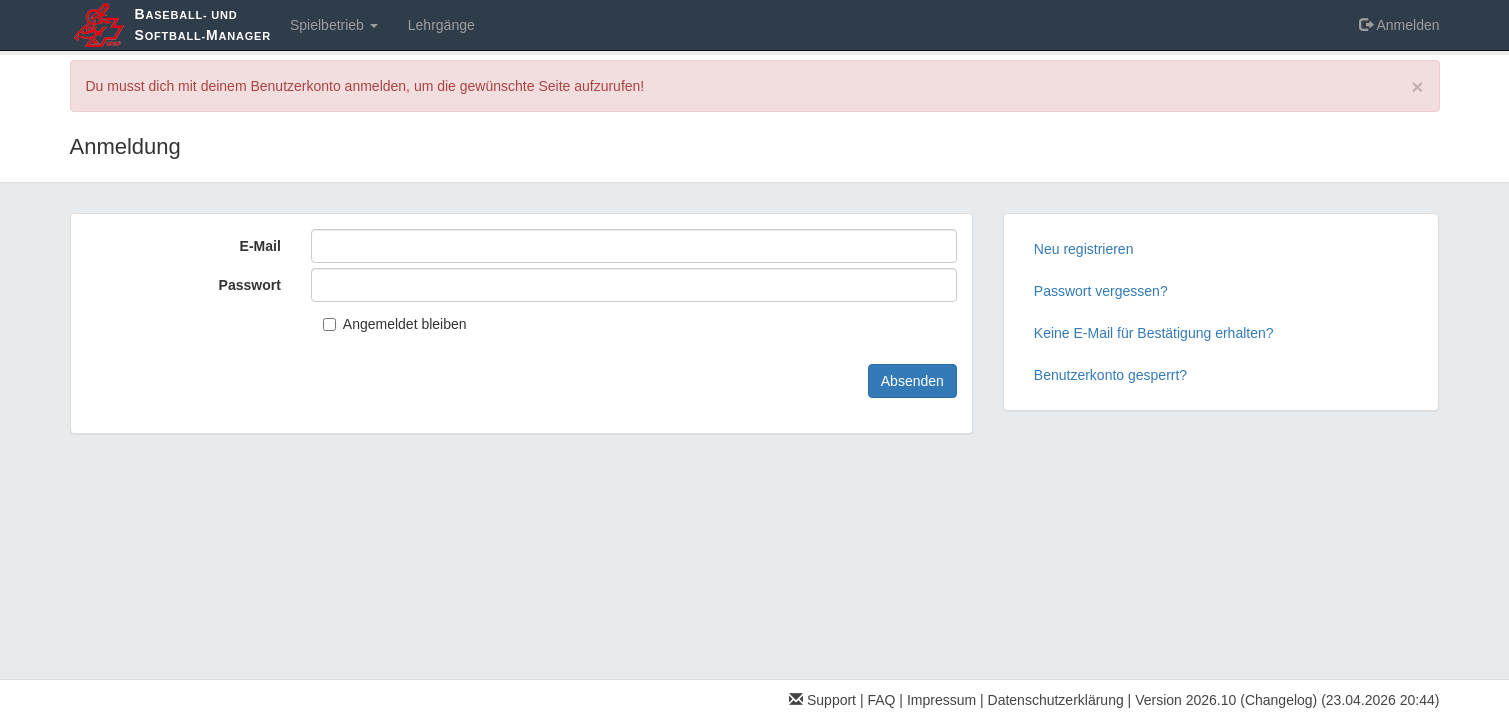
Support (822, 700)
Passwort (250, 285)
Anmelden (1399, 25)
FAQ (881, 700)
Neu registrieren (1084, 249)
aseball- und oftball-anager (203, 24)
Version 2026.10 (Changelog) (1226, 700)
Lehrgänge (441, 25)
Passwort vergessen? (1101, 291)
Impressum (941, 700)
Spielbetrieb (334, 25)
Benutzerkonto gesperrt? (1110, 375)
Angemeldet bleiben (395, 324)
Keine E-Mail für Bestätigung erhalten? (1154, 333)
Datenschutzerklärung (1056, 700)
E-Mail (260, 246)
